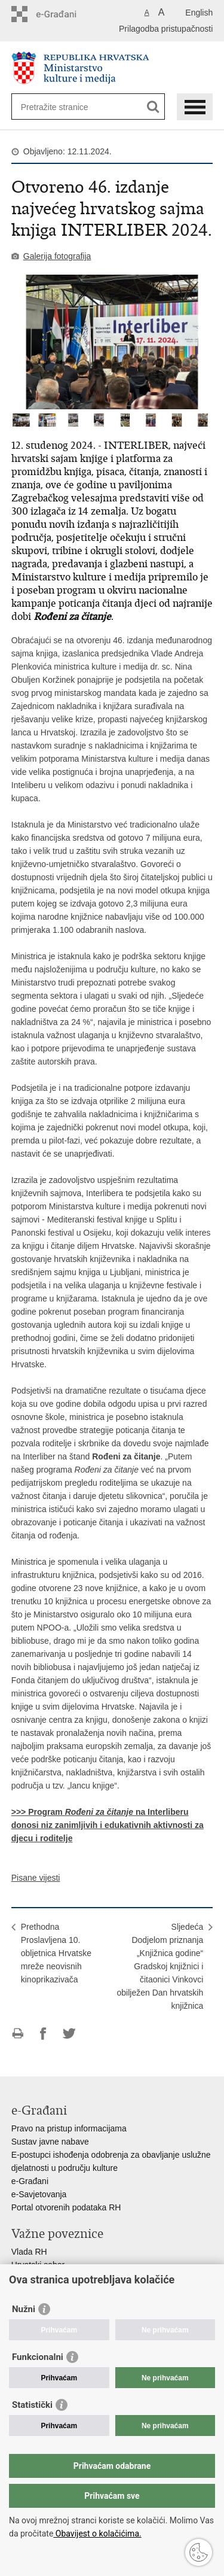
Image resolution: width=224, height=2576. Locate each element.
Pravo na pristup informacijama (69, 2128)
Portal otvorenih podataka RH (66, 2207)
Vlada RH (29, 2251)
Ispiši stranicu (17, 2033)
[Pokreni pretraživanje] (153, 107)
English (199, 12)
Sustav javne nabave (50, 2141)
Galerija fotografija (57, 256)
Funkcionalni (37, 2357)
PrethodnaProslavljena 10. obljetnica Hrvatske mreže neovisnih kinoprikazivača (56, 1953)
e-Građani (29, 2181)
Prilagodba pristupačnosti (166, 29)
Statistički (32, 2404)
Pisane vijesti (35, 1877)
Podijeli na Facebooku (43, 2033)
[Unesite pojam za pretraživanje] (64, 107)
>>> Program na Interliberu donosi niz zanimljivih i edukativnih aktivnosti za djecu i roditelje (107, 1825)
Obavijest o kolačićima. (97, 2533)
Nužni (23, 2309)
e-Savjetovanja (39, 2194)
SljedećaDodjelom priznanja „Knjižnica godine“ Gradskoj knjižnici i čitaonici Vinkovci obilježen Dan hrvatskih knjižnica (160, 1966)
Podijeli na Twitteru (69, 2033)
